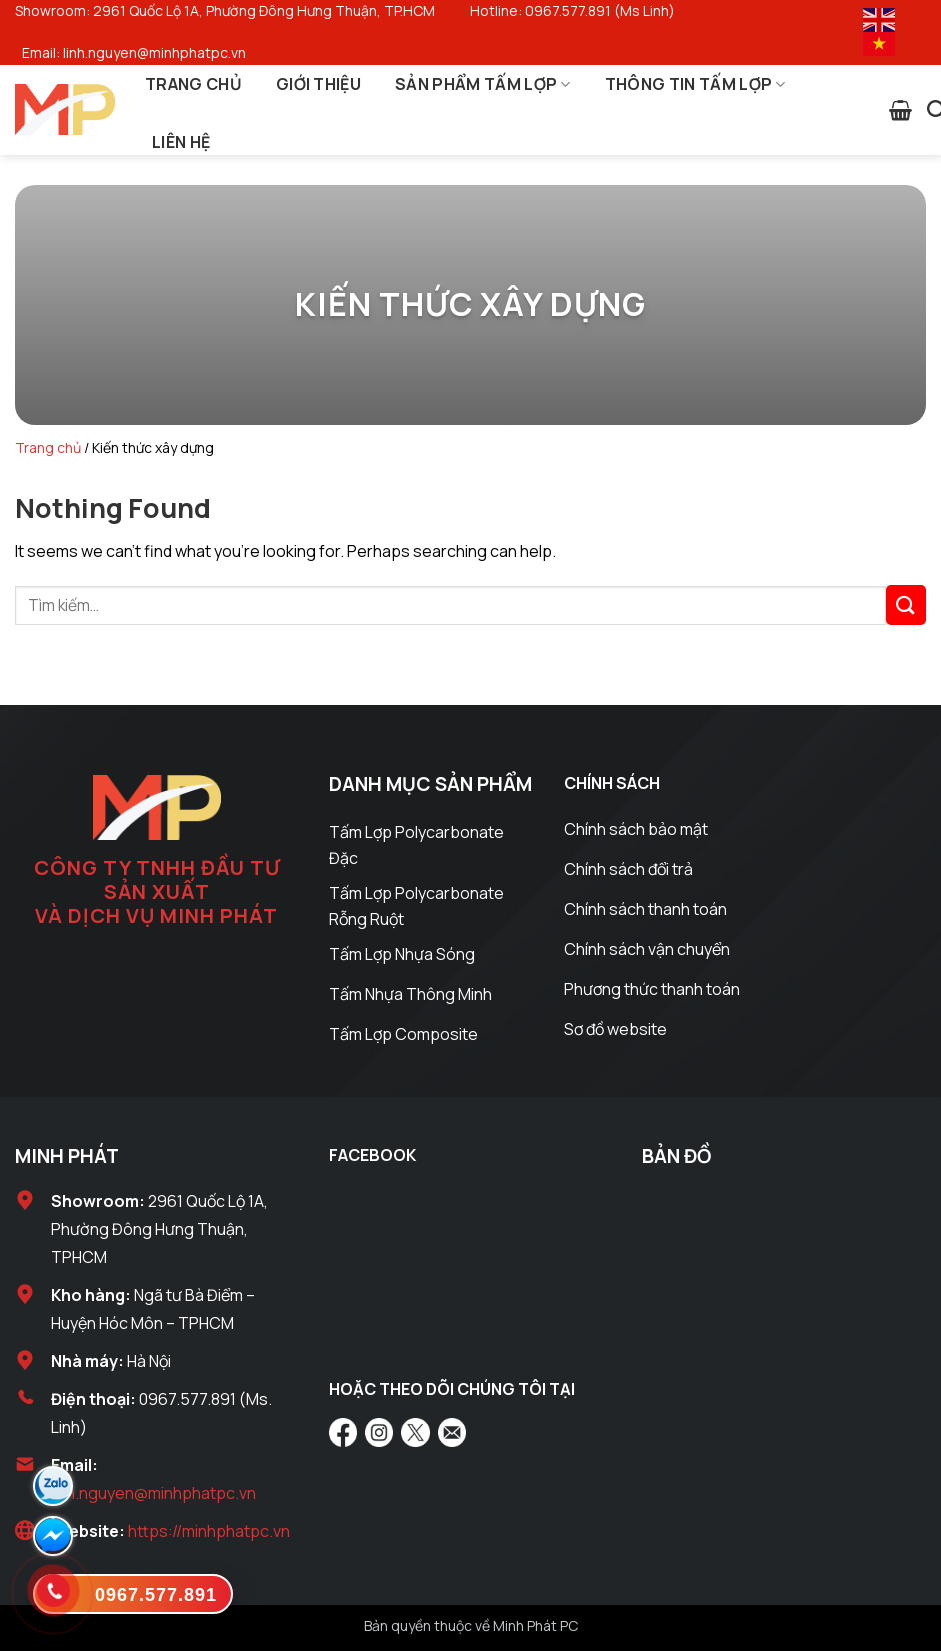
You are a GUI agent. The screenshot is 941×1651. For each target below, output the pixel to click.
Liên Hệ (181, 142)
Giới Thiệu (318, 84)
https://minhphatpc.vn (209, 1531)
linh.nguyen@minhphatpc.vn (153, 1493)
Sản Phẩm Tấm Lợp (483, 84)
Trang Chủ (193, 84)
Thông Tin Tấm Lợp (695, 84)
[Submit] (906, 604)
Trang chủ (48, 447)
